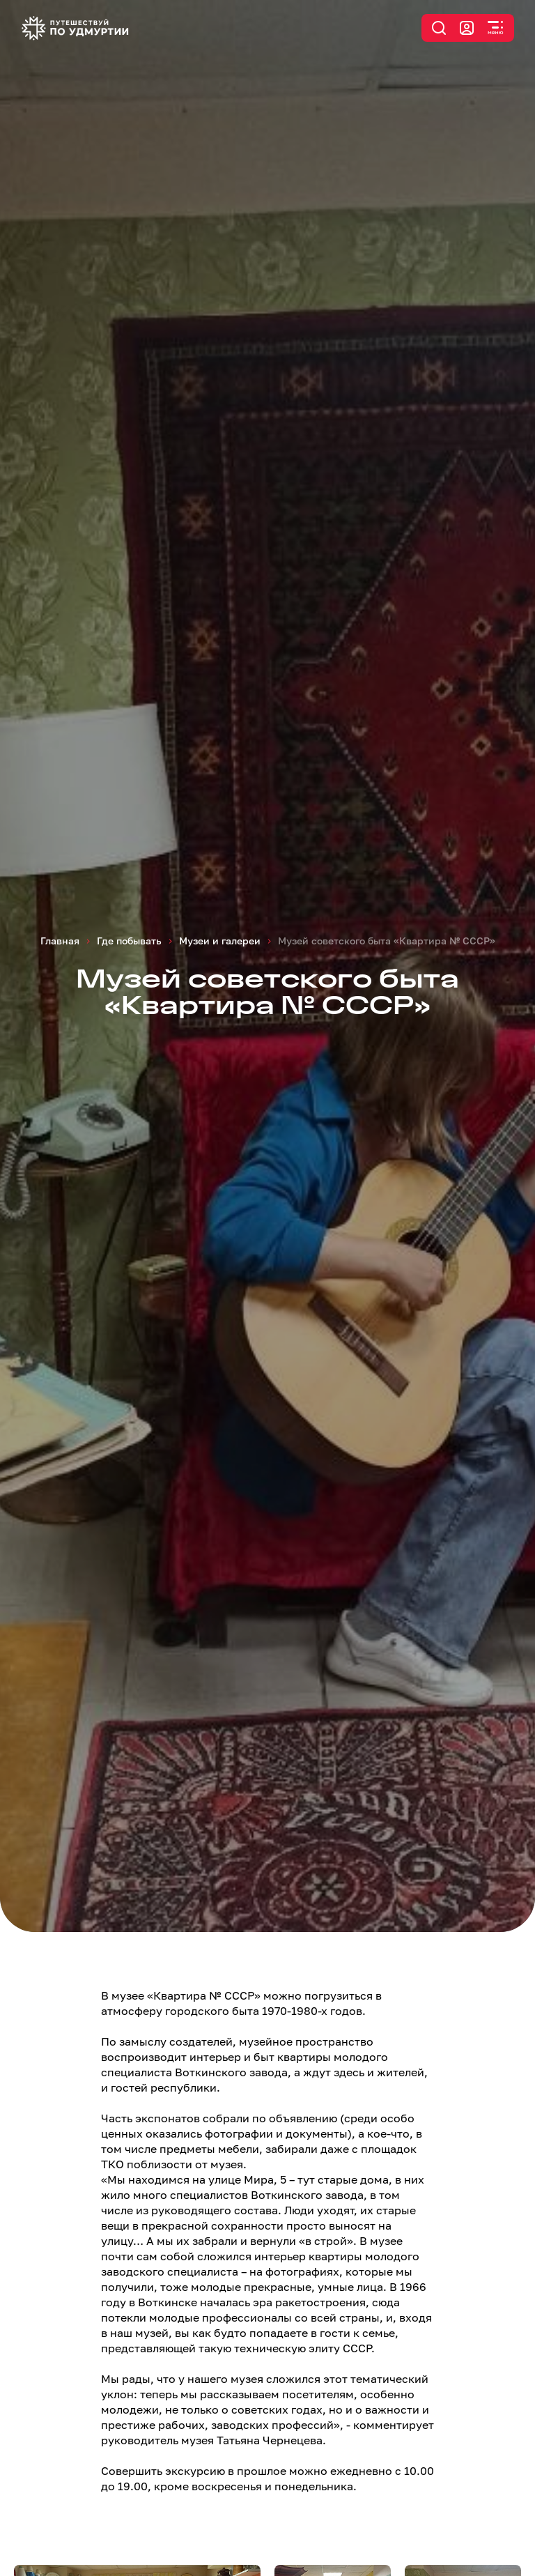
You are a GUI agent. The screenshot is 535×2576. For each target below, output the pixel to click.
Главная (59, 940)
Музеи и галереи (220, 940)
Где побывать (129, 940)
